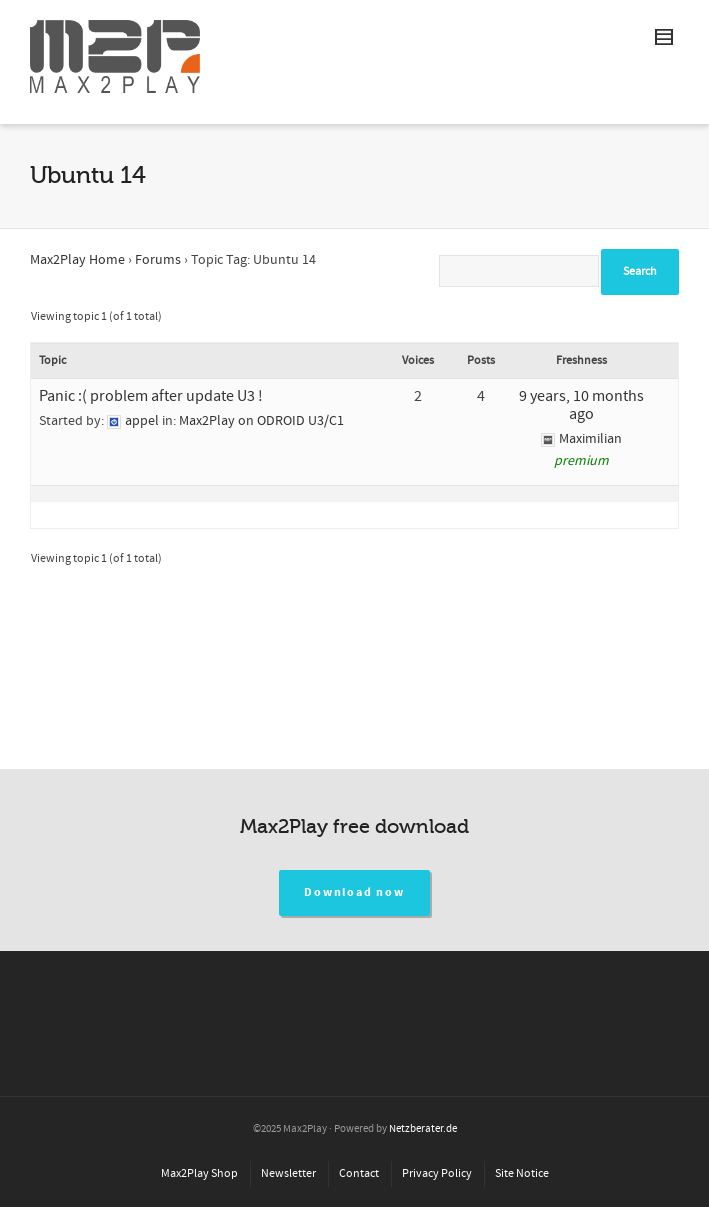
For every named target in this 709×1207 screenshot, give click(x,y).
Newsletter (288, 1173)
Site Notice (522, 1173)
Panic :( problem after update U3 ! (151, 396)
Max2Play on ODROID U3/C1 (261, 421)
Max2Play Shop (199, 1173)
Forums (158, 260)
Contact (359, 1173)
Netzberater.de (423, 1129)
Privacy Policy (437, 1173)
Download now (354, 892)
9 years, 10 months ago (581, 405)
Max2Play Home (77, 260)
